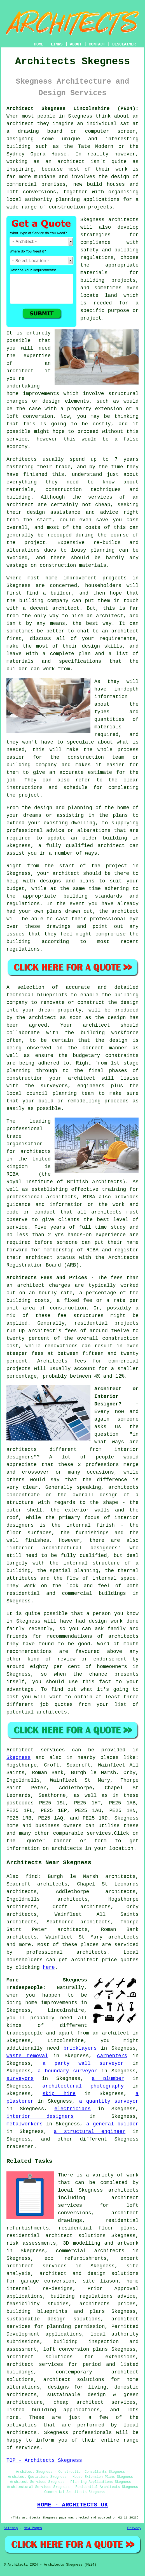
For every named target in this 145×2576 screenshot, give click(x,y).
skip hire (59, 2093)
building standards (93, 896)
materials (107, 727)
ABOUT (76, 44)
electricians (72, 2109)
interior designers (40, 2116)
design (117, 1017)
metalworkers (24, 2124)
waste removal (27, 2056)
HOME (39, 44)
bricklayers (80, 2048)
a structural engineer (89, 2131)
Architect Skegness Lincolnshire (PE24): (72, 108)
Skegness (18, 1757)
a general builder (112, 2124)
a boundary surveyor (67, 2071)
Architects (21, 459)
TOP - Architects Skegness (44, 2460)
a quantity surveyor (109, 2101)
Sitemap (11, 2528)
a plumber (108, 2078)
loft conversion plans (75, 2349)
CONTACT (97, 44)
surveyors (20, 2078)
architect (20, 124)
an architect (110, 2033)
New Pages (33, 2528)
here (49, 1967)
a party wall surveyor (83, 2063)
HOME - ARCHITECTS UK (72, 2504)
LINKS (56, 44)
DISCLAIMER (124, 44)
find (31, 1876)
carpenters (112, 2056)
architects (123, 219)
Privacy (134, 2528)
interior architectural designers (64, 1548)
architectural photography (83, 2086)
